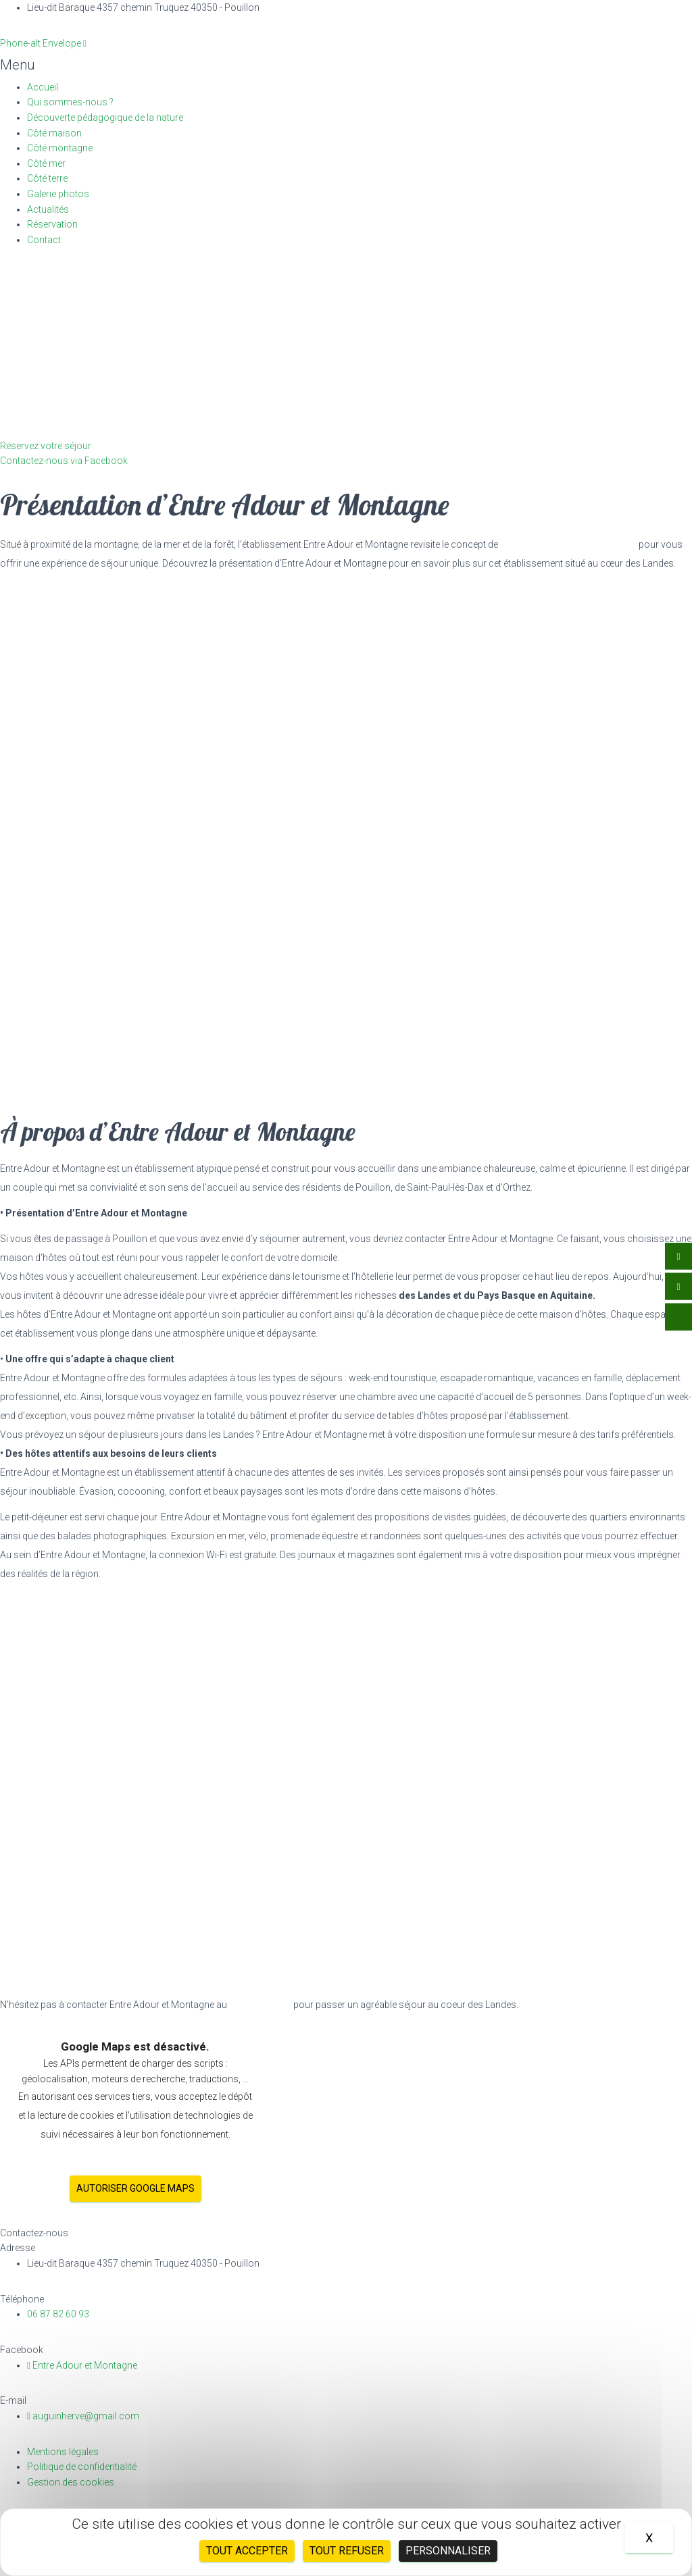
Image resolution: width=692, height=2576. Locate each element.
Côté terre (47, 178)
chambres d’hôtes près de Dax (568, 544)
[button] (344, 65)
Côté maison (54, 133)
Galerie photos (58, 193)
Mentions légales (63, 2451)
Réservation (52, 224)
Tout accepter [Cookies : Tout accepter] (247, 2550)
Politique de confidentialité (82, 2466)
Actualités (48, 209)
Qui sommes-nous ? (70, 102)
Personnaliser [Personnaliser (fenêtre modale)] (448, 2550)
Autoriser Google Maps (135, 2188)
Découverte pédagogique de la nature (105, 117)
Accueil (42, 87)
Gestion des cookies (70, 2482)
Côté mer (46, 163)
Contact (44, 239)
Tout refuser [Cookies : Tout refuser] (347, 2550)
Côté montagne (60, 148)
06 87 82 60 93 (260, 2004)
